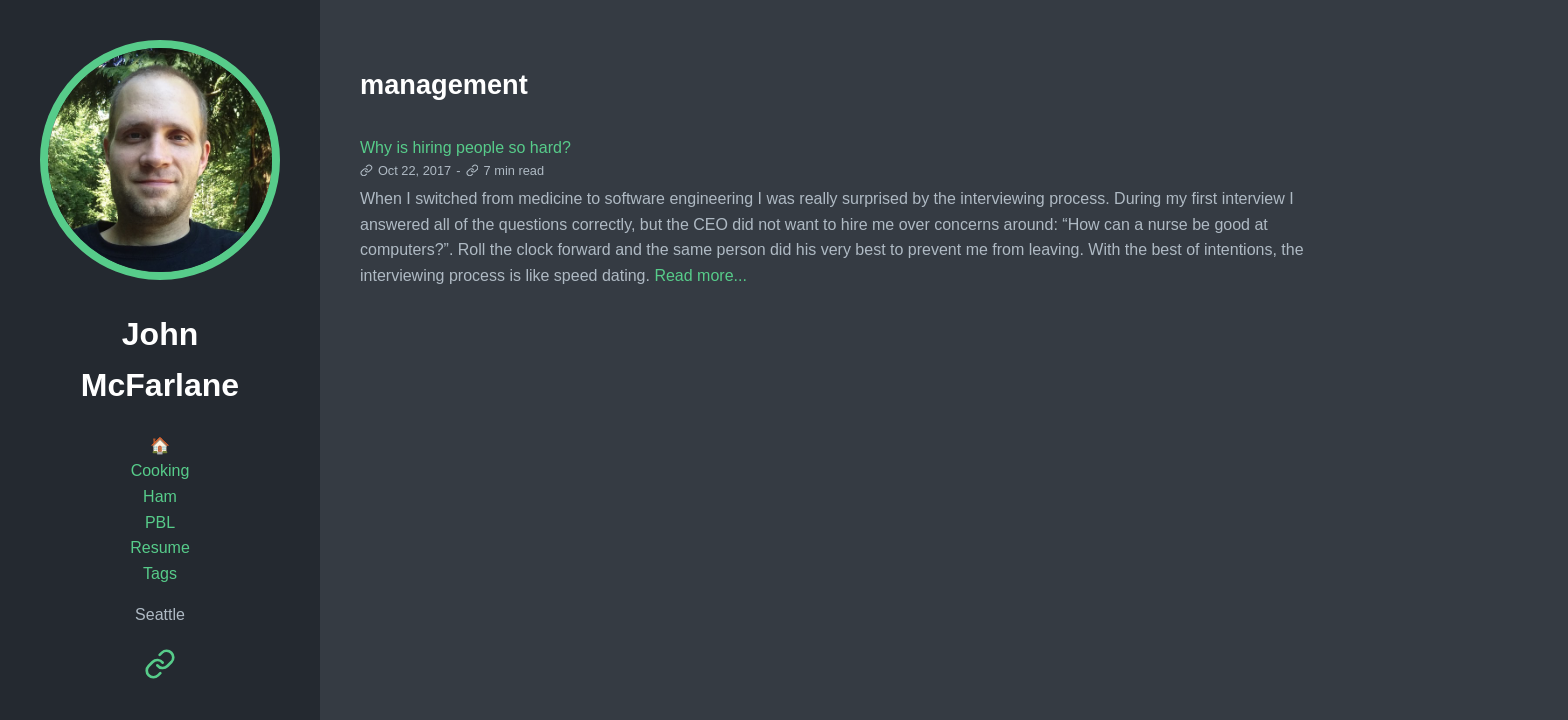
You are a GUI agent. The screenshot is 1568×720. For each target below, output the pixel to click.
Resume (160, 547)
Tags (160, 573)
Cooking (160, 470)
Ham (160, 496)
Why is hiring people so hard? (465, 147)
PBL (160, 522)
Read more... (700, 275)
